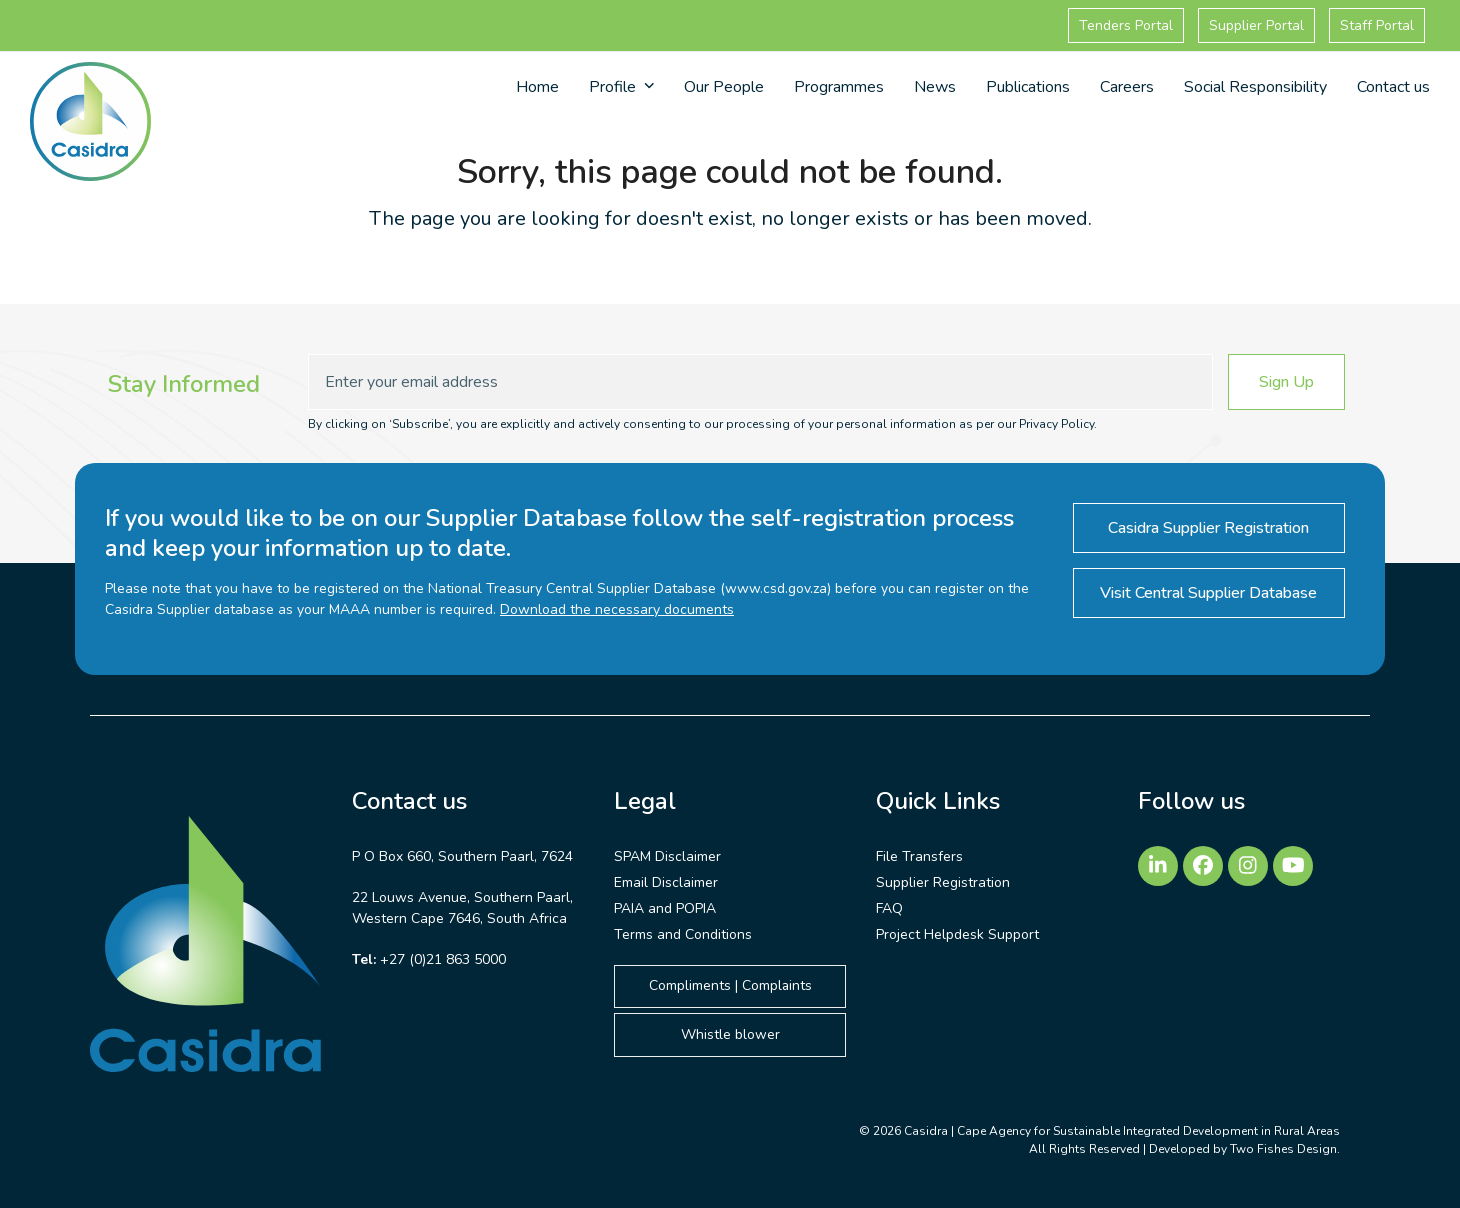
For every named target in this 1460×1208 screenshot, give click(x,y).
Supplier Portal (1256, 25)
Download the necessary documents (617, 609)
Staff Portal (1377, 25)
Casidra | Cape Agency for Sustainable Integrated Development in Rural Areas (1122, 1131)
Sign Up (1286, 382)
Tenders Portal (1126, 25)
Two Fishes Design (1283, 1149)
